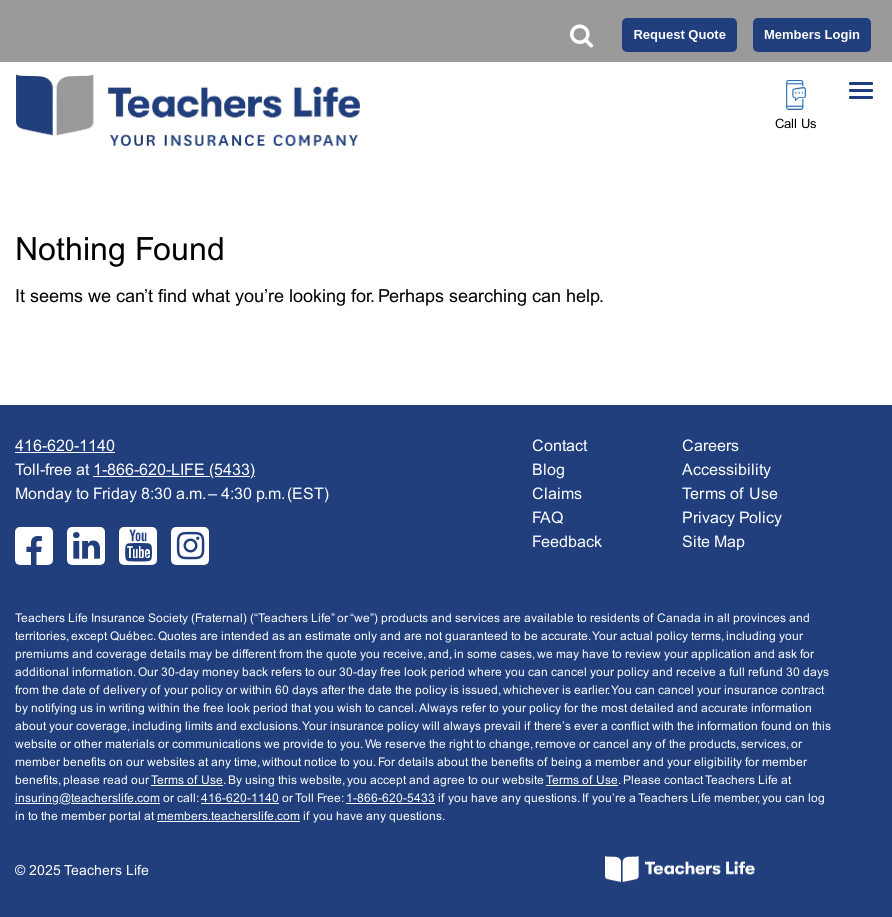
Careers (710, 446)
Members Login (812, 34)
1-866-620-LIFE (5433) (174, 470)
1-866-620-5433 (390, 799)
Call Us (796, 125)
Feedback (567, 542)
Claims (557, 494)
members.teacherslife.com (228, 817)
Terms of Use (187, 781)
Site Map (713, 542)
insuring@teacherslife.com (87, 799)
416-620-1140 (65, 446)
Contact (559, 446)
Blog (548, 470)
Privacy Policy (732, 518)
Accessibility (726, 470)
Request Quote (679, 34)
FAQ (547, 518)
